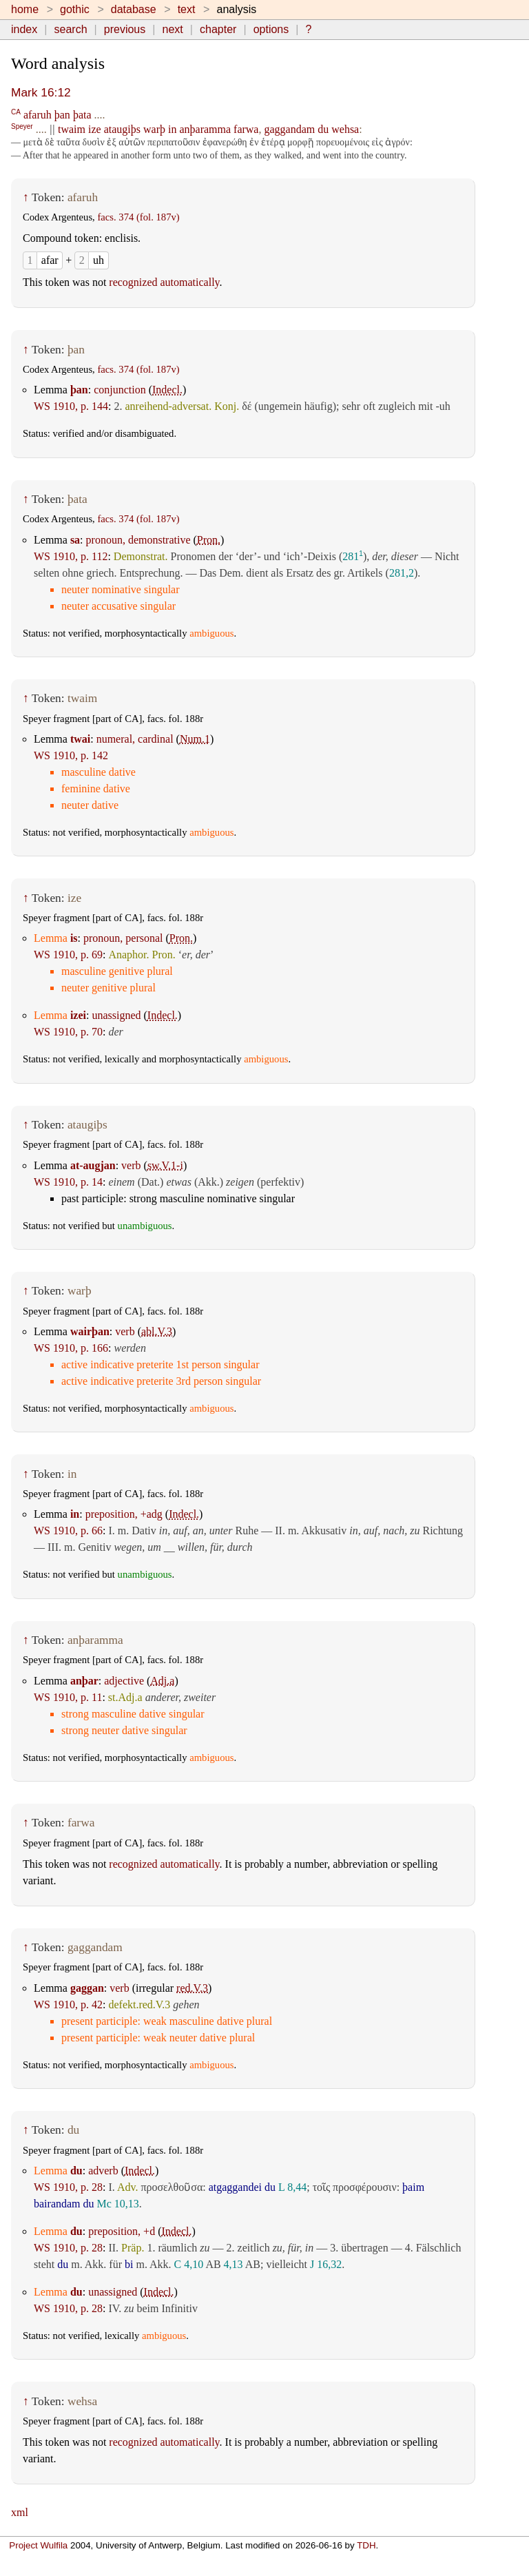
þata (82, 115)
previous (124, 29)
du (323, 129)
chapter (218, 29)
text (187, 9)
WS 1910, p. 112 (70, 556)
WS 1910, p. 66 (68, 1530)
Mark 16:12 (41, 92)
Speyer (22, 126)
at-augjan (93, 1165)
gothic (75, 9)
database (133, 9)
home (25, 9)
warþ (154, 129)
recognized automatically (164, 282)
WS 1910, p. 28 (68, 2187)
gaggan (87, 1988)
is (74, 938)
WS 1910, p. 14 (68, 1182)
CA (16, 111)
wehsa (345, 129)
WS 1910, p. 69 (68, 954)
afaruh (37, 115)
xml (19, 2512)
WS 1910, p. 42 (68, 2004)
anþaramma (205, 129)
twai (80, 739)
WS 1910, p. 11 (68, 1697)
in (172, 129)
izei (78, 1015)
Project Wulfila (38, 2545)
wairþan (90, 1331)
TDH (366, 2545)
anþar (84, 1681)
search (70, 29)
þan (62, 115)
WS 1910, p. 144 (71, 406)
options (271, 29)
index (24, 29)
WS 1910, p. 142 (71, 755)
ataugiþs (122, 129)
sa (75, 540)
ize (94, 129)
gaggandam (289, 129)
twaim (71, 129)
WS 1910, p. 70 (68, 1032)
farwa (246, 129)
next (173, 29)
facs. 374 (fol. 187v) (138, 217)
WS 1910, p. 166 (71, 1348)
